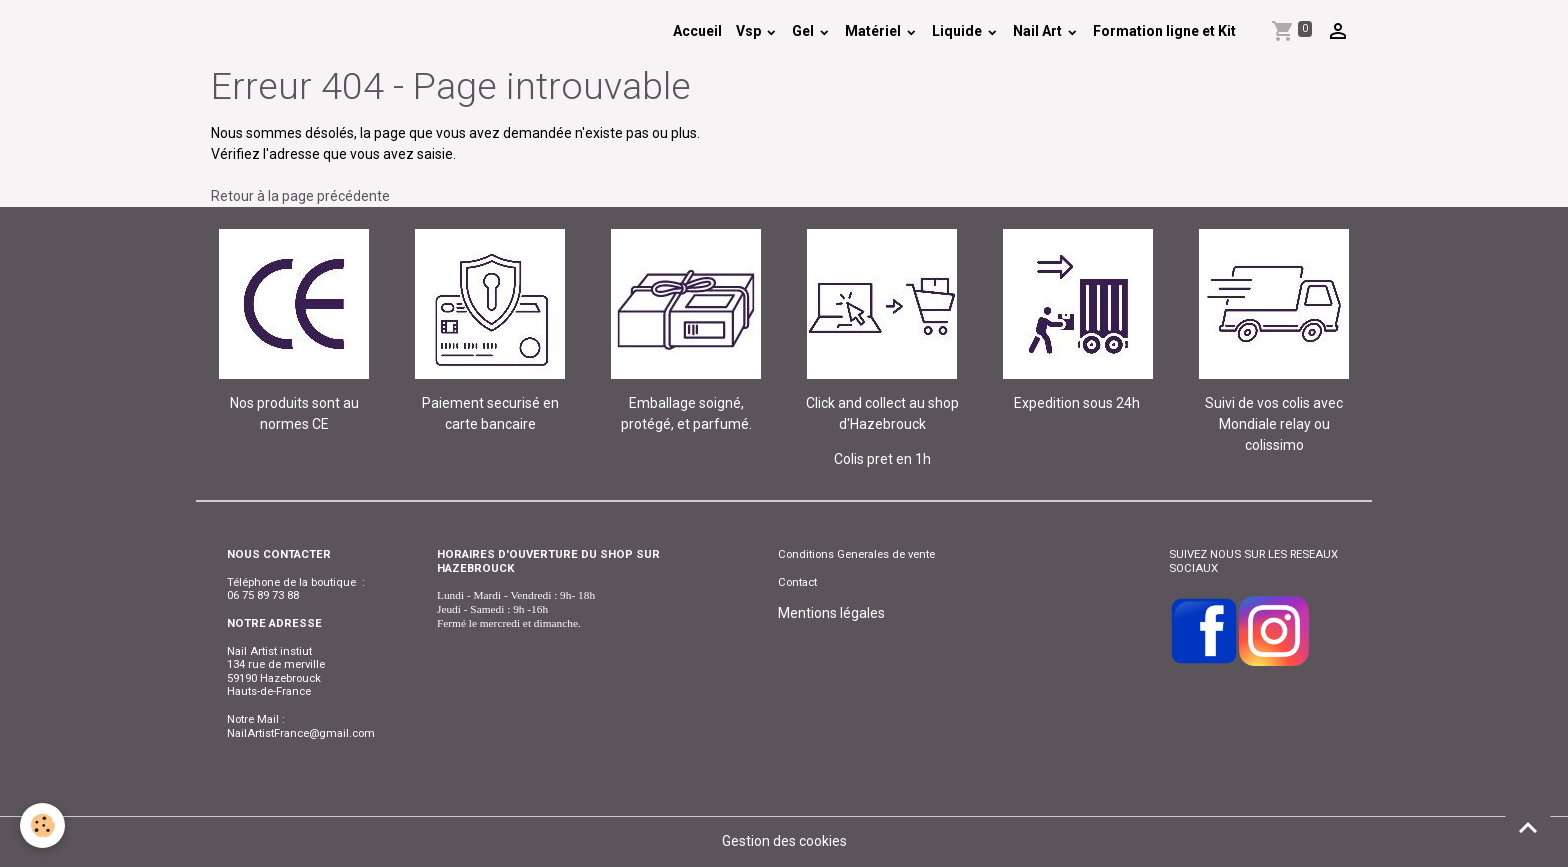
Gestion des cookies (784, 841)
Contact (797, 582)
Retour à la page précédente (300, 196)
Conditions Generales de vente (856, 554)
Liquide (958, 31)
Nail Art (1039, 31)
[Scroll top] (1528, 827)
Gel (804, 31)
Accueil (697, 31)
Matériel (874, 31)
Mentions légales (831, 613)
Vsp (750, 31)
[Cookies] (42, 825)
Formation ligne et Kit (1164, 31)
